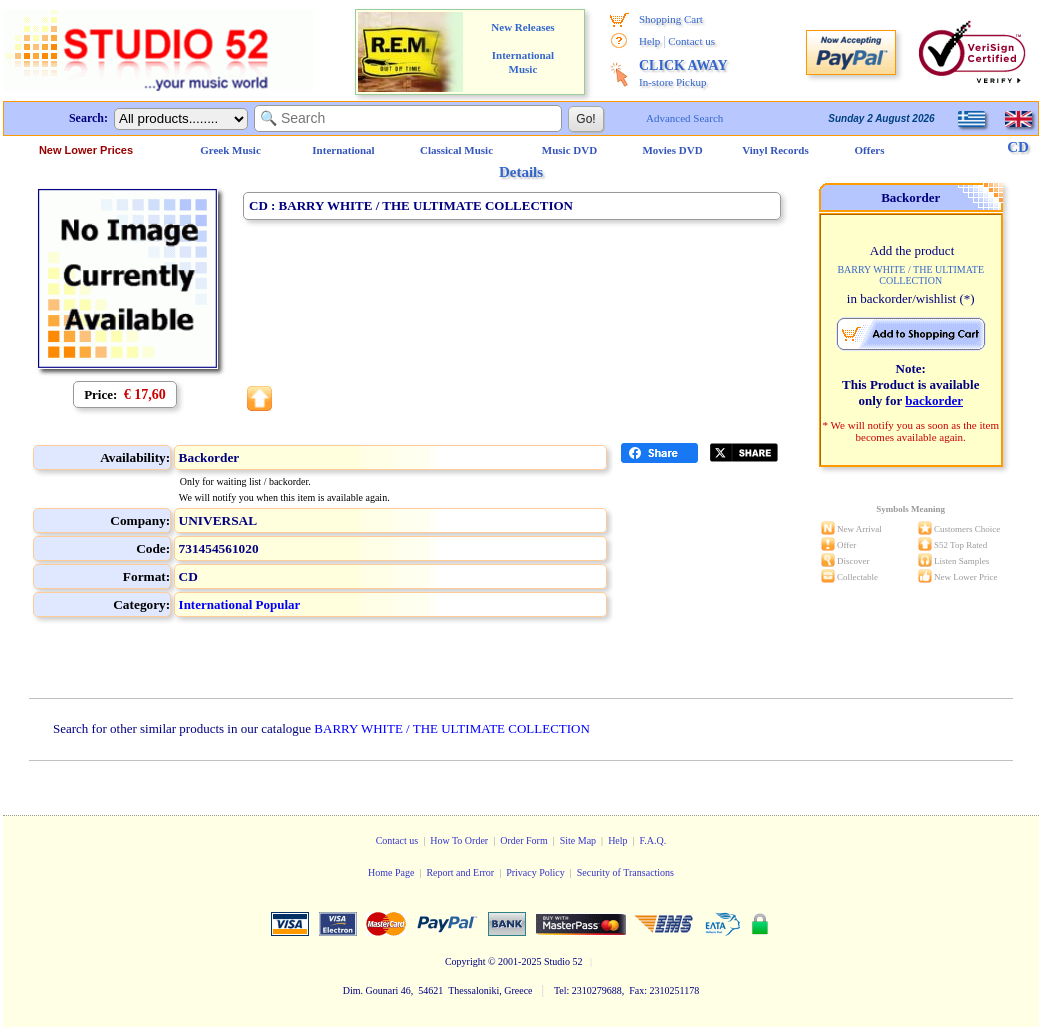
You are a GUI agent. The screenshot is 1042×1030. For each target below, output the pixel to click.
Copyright (465, 961)
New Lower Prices (86, 150)
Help (649, 41)
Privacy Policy (535, 872)
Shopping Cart (671, 19)
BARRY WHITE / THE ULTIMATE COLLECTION (452, 728)
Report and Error (460, 872)
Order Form (524, 840)
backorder (934, 400)
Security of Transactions (625, 872)
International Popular (240, 604)
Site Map (578, 840)
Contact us (691, 41)
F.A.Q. (653, 840)
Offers (870, 150)
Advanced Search (684, 118)
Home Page (391, 872)
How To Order (459, 840)
